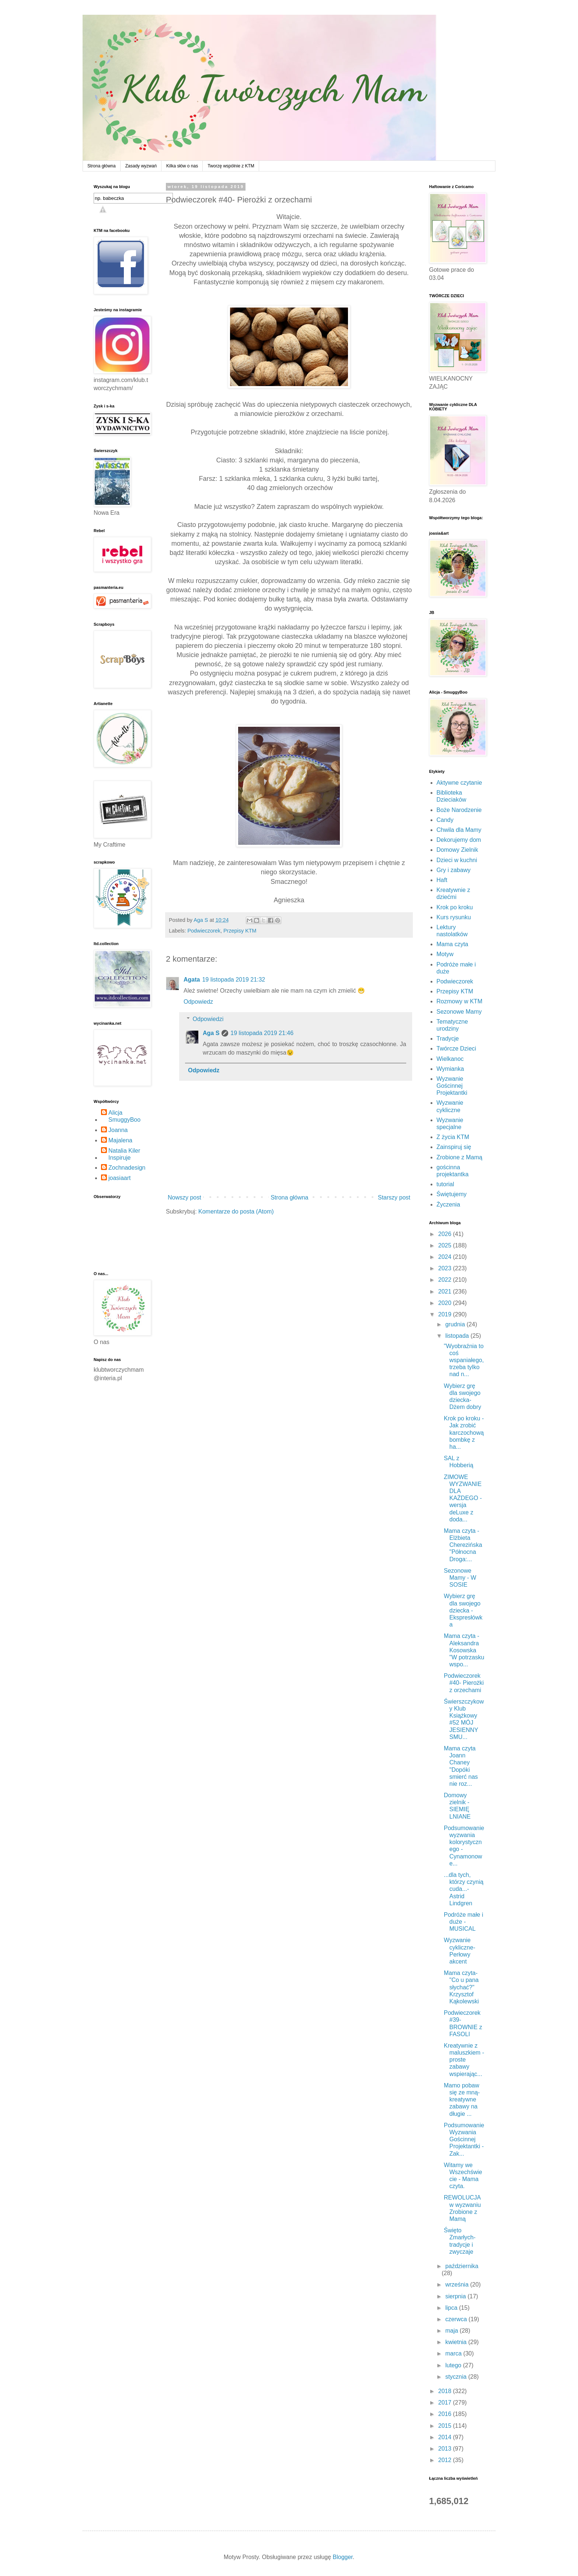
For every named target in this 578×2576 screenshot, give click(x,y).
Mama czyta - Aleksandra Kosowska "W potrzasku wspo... (464, 1650)
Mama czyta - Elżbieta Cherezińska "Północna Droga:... (463, 1545)
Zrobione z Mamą (459, 1157)
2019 (445, 1314)
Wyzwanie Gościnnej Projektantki (451, 1086)
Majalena (120, 1140)
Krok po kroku (454, 907)
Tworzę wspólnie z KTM (231, 166)
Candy (444, 820)
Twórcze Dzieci (456, 1048)
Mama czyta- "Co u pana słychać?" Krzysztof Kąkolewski (461, 1987)
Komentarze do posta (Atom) (236, 1211)
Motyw (444, 954)
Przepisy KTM (240, 931)
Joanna (118, 1130)
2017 (445, 2402)
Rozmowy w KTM (459, 1001)
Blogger (343, 2557)
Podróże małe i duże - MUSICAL (463, 1922)
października (461, 2266)
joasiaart (119, 1178)
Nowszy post (184, 1197)
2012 (445, 2460)
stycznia (456, 2377)
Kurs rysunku (453, 917)
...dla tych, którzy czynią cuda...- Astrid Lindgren (463, 1889)
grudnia (456, 1324)
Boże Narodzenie (459, 810)
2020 (445, 1303)
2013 (445, 2448)
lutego (454, 2365)
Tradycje (447, 1038)
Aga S (211, 1033)
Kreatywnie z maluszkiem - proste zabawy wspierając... (464, 2059)
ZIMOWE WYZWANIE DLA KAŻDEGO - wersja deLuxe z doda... (463, 1498)
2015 (445, 2426)
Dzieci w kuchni (456, 860)
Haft (441, 880)
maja (452, 2330)
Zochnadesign (127, 1167)
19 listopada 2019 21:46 (261, 1033)
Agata (192, 979)
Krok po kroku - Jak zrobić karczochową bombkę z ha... (464, 1432)
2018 (445, 2391)
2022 (445, 1280)
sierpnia (456, 2296)
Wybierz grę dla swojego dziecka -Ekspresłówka (463, 1610)
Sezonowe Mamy (459, 1011)
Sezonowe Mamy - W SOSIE (460, 1578)
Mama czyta (452, 944)
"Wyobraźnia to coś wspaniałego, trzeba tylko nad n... (464, 1360)
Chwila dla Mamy (458, 830)
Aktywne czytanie (459, 783)
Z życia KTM (452, 1137)
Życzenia (448, 1204)
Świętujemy (451, 1194)
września (457, 2284)
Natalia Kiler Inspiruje (124, 1154)
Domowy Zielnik (457, 850)
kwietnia (456, 2342)
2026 (445, 1234)
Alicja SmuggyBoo (124, 1116)
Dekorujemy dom (458, 840)
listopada (458, 1336)
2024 (445, 1257)
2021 (445, 1291)
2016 (445, 2414)
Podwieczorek (203, 931)
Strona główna (101, 166)
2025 (445, 1245)
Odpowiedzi (208, 1019)
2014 (445, 2437)
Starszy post (394, 1197)
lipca (452, 2308)
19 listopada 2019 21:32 (233, 979)
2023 (445, 1268)
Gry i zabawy (453, 870)
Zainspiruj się (453, 1147)
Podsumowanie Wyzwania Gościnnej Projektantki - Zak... (464, 2139)
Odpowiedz (198, 1002)
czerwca (457, 2319)
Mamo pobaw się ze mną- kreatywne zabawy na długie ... (462, 2099)
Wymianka (450, 1069)
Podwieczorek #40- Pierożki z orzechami (464, 1683)
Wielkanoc (450, 1059)
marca (454, 2353)
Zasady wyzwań (141, 166)
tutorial (445, 1184)
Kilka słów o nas (182, 166)
